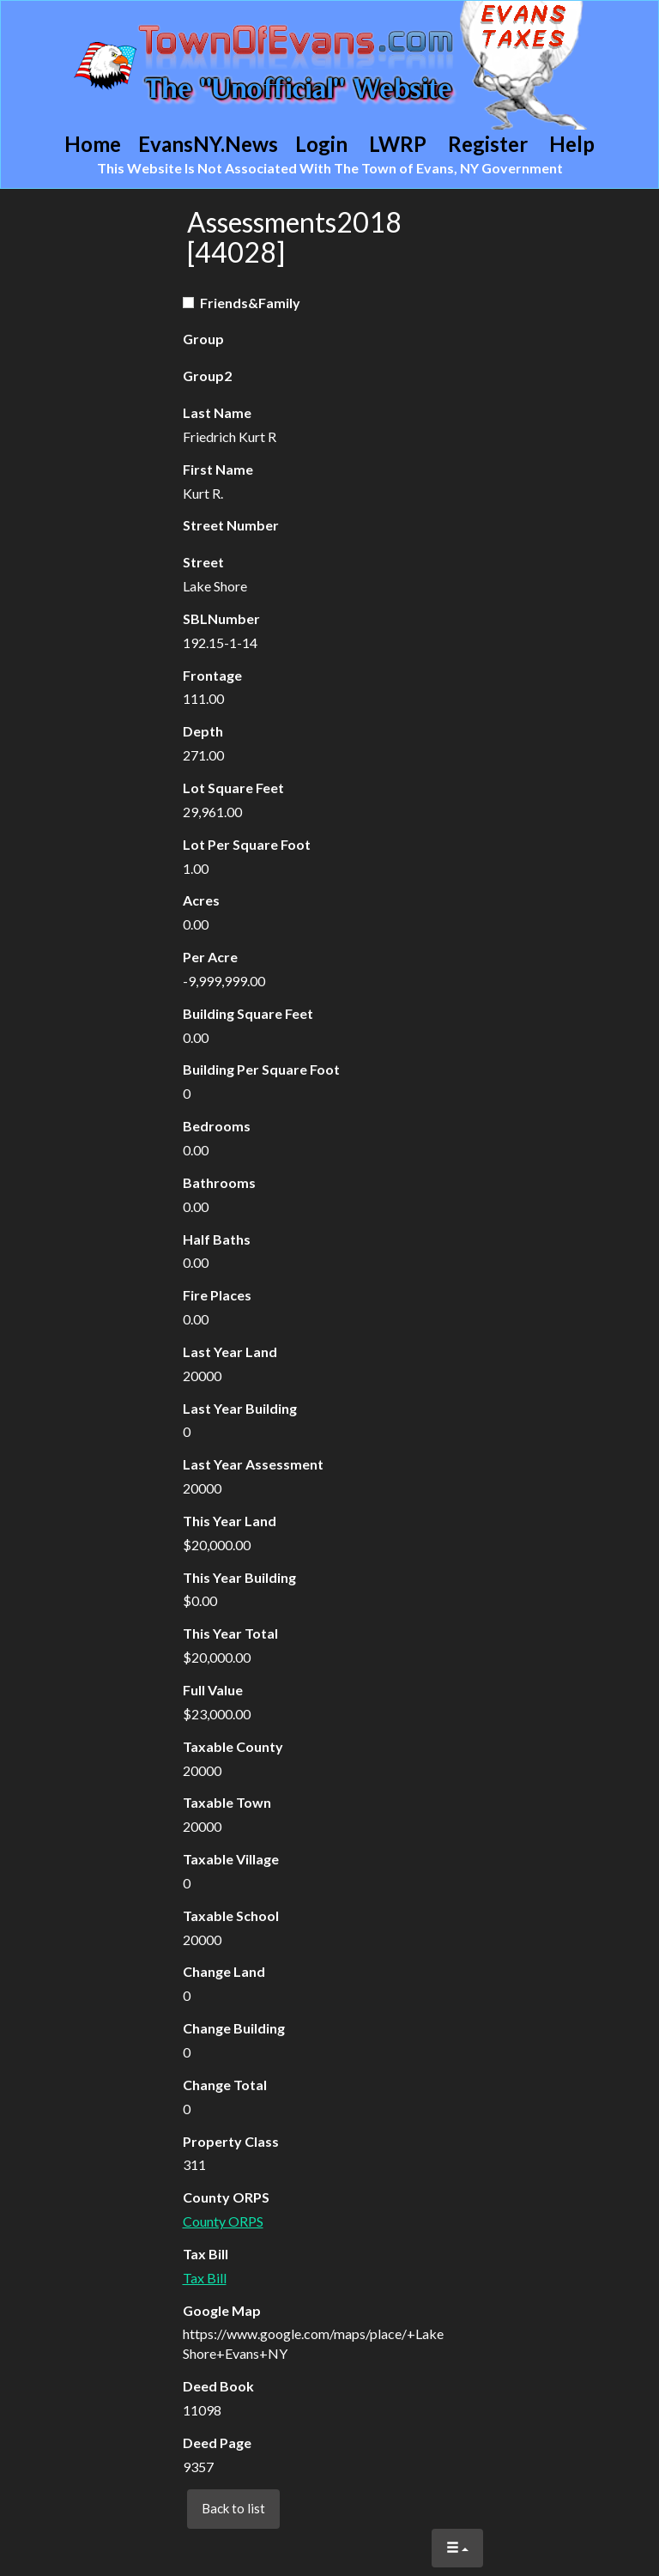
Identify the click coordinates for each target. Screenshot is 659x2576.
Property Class (231, 2141)
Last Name (217, 412)
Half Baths (217, 1239)
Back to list (233, 2508)
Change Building (234, 2028)
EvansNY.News (208, 143)
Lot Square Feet (233, 787)
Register (488, 143)
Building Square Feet (248, 1013)
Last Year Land (230, 1351)
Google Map (222, 2310)
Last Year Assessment (253, 1464)
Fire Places (217, 1295)
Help (572, 143)
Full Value (213, 1690)
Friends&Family (241, 302)
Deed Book (218, 2386)
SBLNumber (221, 618)
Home (92, 143)
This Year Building (239, 1577)
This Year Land (229, 1520)
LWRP (397, 143)
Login (321, 143)
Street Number (231, 525)
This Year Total (230, 1633)
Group (203, 338)
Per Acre (210, 957)
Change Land (224, 1971)
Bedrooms (217, 1126)
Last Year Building (240, 1408)
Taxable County (233, 1746)
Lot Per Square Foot (247, 844)
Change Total (225, 2084)
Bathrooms (219, 1182)
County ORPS (226, 2197)
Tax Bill (205, 2254)
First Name (218, 469)
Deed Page (217, 2442)
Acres (201, 900)
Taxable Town (227, 1802)
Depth (203, 731)
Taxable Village (231, 1859)
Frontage (212, 675)
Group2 (207, 375)
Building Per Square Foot (261, 1069)
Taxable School (231, 1915)
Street (203, 562)
